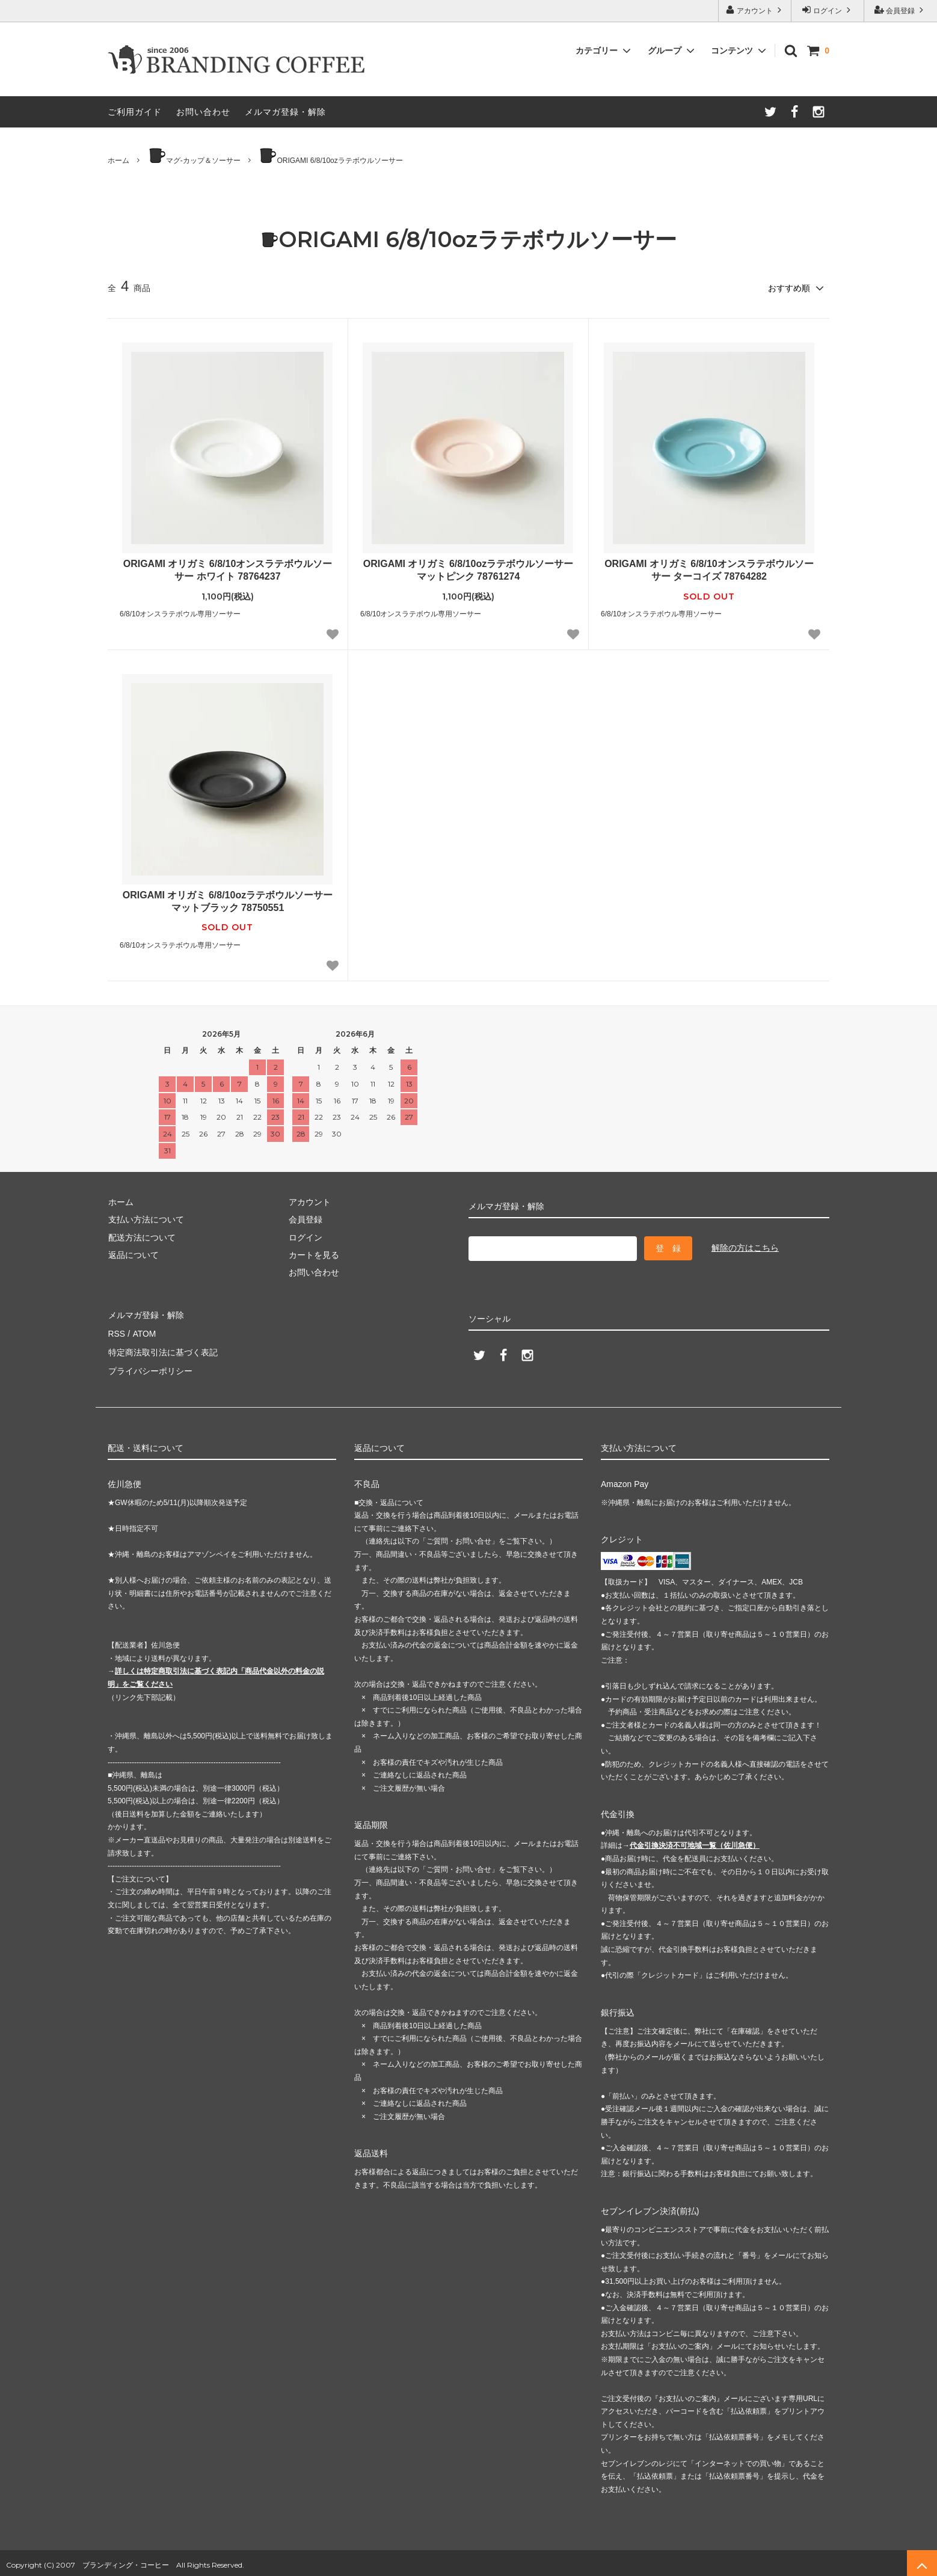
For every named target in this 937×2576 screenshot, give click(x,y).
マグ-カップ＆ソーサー (194, 156)
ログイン (828, 10)
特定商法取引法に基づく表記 (162, 1349)
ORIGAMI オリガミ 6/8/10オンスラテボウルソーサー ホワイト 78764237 (228, 569)
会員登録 (900, 10)
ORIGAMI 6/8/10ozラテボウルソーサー (330, 156)
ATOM (143, 1331)
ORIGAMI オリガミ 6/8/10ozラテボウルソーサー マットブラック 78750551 (228, 900)
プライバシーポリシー (150, 1367)
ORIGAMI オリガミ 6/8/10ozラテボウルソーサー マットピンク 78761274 (468, 569)
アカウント (755, 10)
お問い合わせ (203, 112)
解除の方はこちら (745, 1247)
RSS (116, 1331)
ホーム (118, 160)
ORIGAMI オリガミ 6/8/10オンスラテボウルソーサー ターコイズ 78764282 (709, 569)
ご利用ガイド (135, 112)
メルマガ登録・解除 (285, 112)
